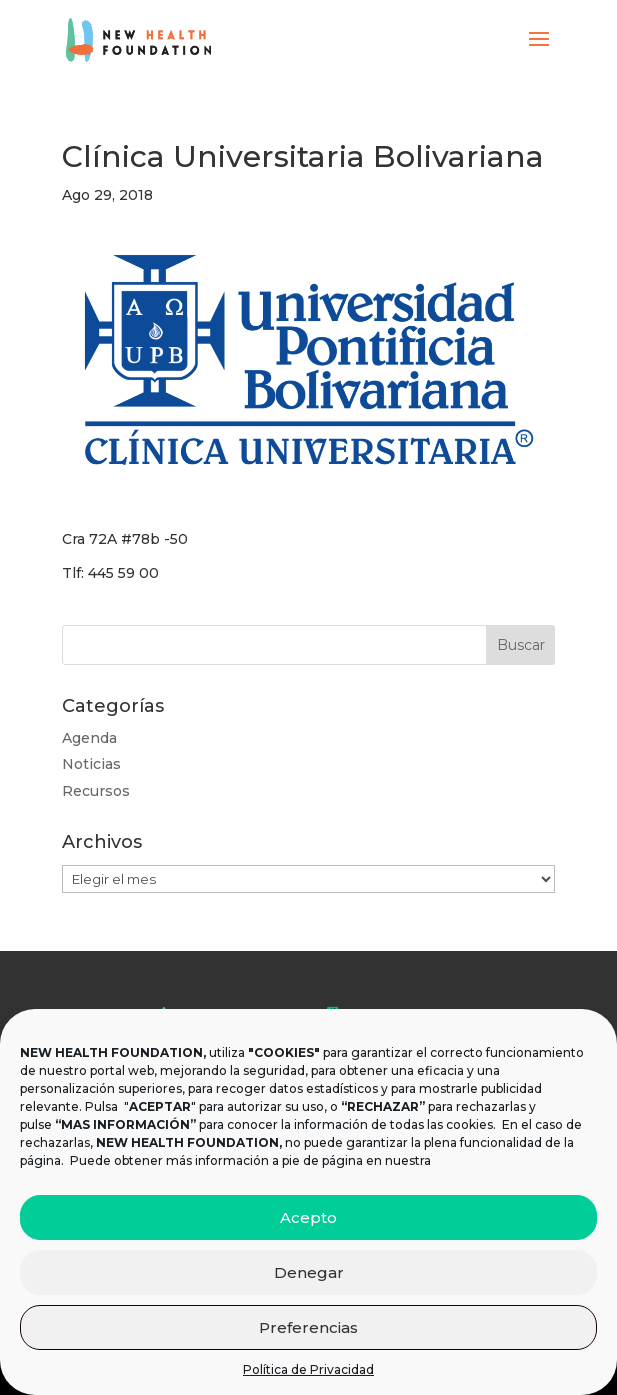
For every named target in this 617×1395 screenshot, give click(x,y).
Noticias (91, 764)
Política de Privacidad (308, 1369)
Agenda (89, 738)
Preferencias (308, 1327)
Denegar (309, 1272)
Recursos (96, 791)
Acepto (308, 1217)
